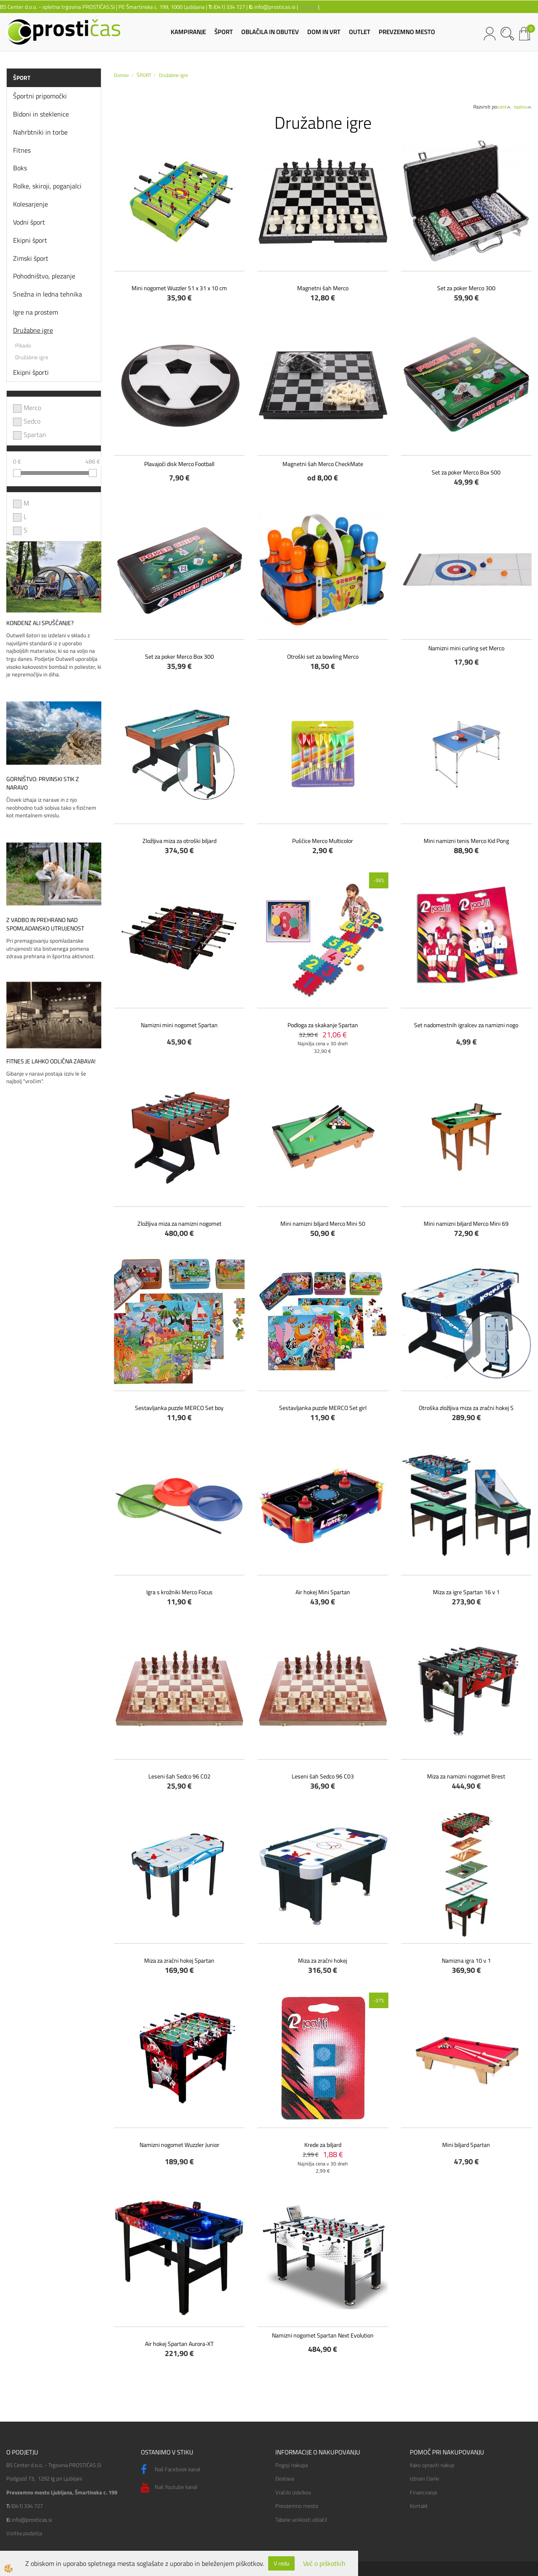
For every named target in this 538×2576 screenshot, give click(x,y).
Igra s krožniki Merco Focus (179, 1591)
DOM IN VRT (323, 32)
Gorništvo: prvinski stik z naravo (42, 783)
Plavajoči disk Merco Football (179, 463)
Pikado (23, 345)
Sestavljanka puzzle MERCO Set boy (179, 1407)
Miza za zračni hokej (322, 1960)
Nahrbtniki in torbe (40, 132)
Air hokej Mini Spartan (322, 1591)
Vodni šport (29, 222)
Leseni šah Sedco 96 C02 (179, 1776)
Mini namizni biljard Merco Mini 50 (322, 1223)
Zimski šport (30, 258)
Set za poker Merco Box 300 (179, 656)
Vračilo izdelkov (293, 2492)
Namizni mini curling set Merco (466, 648)
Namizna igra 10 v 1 (466, 1960)
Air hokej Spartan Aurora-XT (179, 2343)
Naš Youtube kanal (169, 2488)
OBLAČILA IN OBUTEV (270, 32)
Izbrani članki (424, 2478)
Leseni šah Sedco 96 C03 (323, 1776)
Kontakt (419, 2506)
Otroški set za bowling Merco (323, 656)
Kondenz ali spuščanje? (40, 623)
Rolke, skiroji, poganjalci (47, 186)
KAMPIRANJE (188, 32)
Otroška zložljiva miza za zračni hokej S (466, 1407)
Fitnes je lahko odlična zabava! (50, 1061)
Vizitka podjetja (24, 2533)
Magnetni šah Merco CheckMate (322, 463)
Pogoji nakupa (291, 2465)
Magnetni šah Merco (322, 288)
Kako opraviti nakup (432, 2465)
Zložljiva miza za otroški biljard (179, 840)
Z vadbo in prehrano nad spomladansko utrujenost (45, 924)
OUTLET (359, 32)
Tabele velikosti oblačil (301, 2519)
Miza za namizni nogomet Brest (466, 1776)
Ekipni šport (30, 240)
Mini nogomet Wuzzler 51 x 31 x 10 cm (179, 288)
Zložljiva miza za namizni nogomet (179, 1223)
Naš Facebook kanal (170, 2470)
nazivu (523, 107)
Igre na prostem (35, 312)
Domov (121, 75)
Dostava (284, 2478)
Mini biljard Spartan (466, 2144)
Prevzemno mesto (296, 2506)
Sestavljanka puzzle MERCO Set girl (323, 1407)
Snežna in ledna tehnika (47, 294)
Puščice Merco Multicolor (322, 840)
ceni (504, 107)
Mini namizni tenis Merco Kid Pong (466, 840)
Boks (20, 168)
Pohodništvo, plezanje (44, 276)
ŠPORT (223, 32)
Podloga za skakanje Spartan (322, 1024)
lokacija (308, 7)
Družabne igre (33, 330)
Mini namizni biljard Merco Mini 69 (466, 1223)
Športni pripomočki (40, 96)
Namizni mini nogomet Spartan (179, 1024)
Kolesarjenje (30, 204)
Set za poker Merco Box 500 (466, 472)
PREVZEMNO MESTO (407, 32)
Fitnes (22, 150)
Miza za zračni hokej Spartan (179, 1960)
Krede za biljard (322, 2144)
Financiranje (424, 2492)
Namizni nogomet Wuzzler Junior (179, 2144)
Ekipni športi (31, 372)
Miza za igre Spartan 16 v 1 (466, 1591)
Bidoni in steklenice (41, 114)
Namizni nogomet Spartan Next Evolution (323, 2335)
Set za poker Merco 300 (466, 288)
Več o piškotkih (324, 2563)
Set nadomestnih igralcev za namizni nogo (466, 1024)
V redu (281, 2563)
